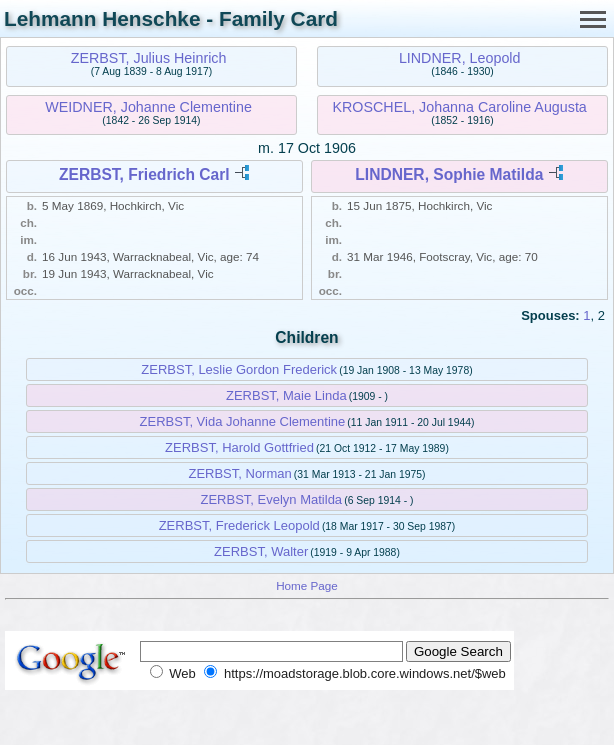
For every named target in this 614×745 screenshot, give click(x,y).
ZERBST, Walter (261, 551)
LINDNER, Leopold (460, 58)
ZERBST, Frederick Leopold (239, 525)
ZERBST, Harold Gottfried (239, 447)
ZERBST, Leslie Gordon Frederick (239, 369)
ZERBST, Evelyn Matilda (271, 499)
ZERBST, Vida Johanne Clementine (243, 421)
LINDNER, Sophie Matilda (449, 174)
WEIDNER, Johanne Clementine (148, 107)
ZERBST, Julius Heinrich (149, 58)
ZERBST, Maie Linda (286, 395)
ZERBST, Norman (239, 473)
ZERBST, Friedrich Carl (144, 174)
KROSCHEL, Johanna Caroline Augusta (460, 107)
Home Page (307, 585)
